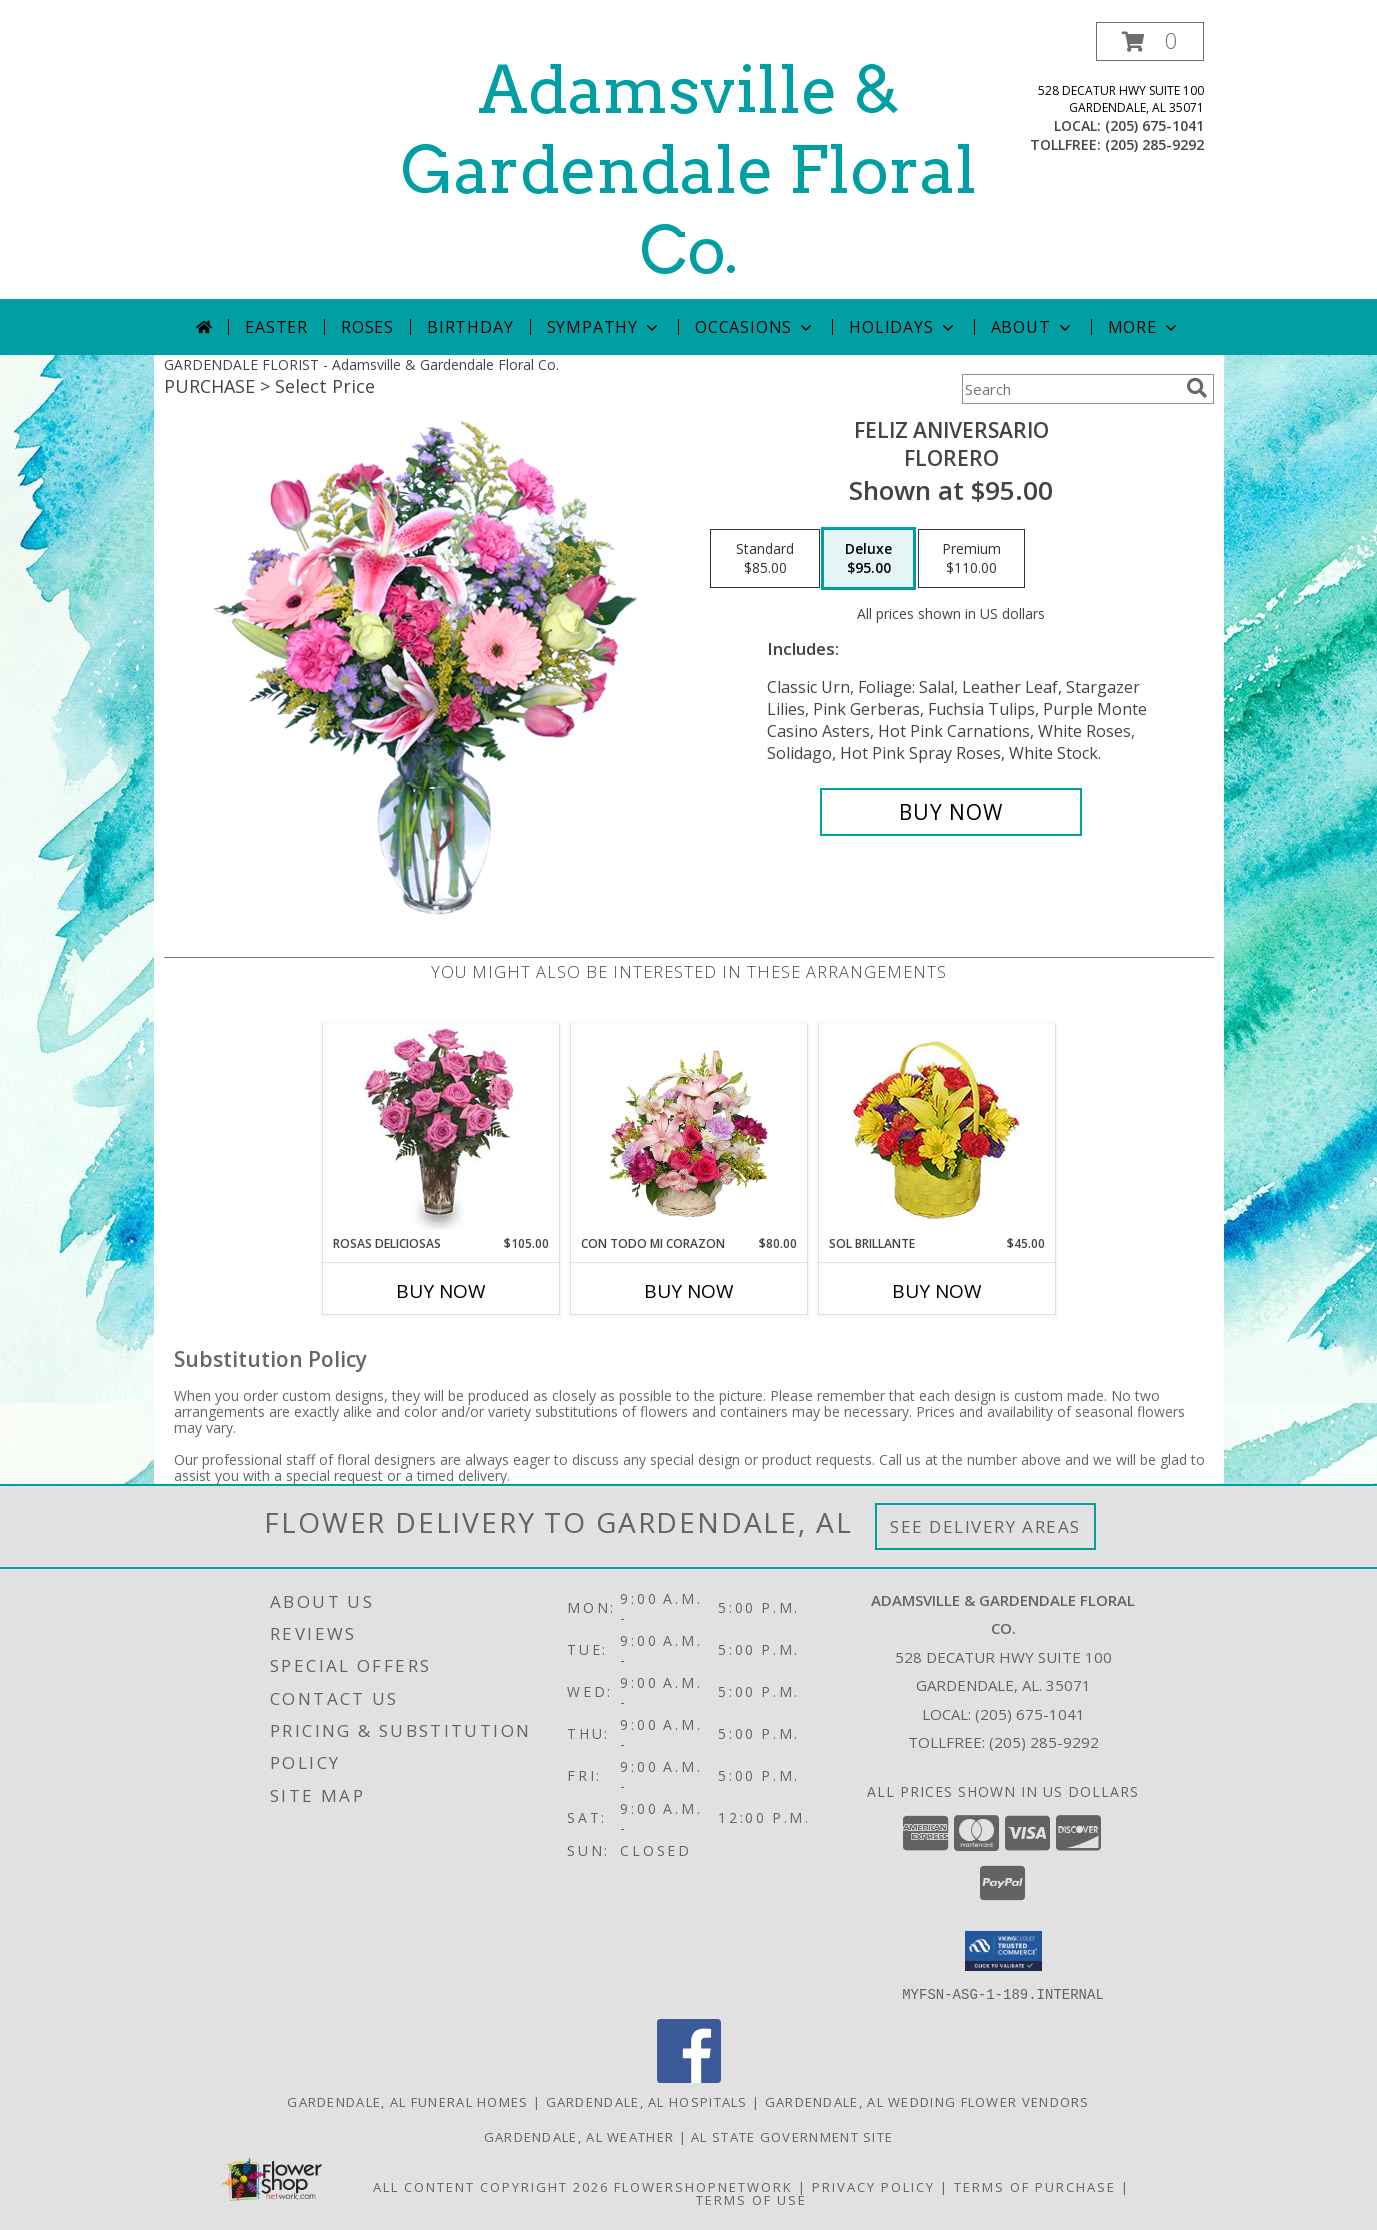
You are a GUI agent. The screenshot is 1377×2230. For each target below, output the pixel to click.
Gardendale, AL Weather (579, 2136)
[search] (1197, 388)
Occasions (755, 327)
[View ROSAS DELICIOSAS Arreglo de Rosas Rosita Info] (440, 1129)
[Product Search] (1070, 389)
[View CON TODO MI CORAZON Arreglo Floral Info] (688, 1129)
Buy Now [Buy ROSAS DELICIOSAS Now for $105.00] (441, 1291)
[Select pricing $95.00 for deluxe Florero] (868, 559)
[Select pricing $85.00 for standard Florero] (765, 559)
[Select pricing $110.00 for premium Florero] (971, 559)
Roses (367, 327)
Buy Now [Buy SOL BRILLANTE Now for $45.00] (937, 1291)
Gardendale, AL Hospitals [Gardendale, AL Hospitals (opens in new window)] (647, 2101)
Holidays (903, 327)
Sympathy (604, 327)
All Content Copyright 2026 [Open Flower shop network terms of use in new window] (491, 2186)
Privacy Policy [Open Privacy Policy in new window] (873, 2186)
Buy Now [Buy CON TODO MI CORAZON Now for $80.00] (689, 1291)
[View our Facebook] (689, 2076)
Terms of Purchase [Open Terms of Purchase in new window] (1035, 2186)
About (1033, 327)
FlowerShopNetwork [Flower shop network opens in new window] (703, 2186)
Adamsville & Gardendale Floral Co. (689, 170)
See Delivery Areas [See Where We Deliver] (985, 1526)
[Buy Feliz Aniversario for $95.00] (951, 812)
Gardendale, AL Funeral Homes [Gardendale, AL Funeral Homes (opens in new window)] (407, 2101)
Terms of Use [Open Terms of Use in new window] (751, 2199)
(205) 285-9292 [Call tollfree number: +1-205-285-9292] (1154, 144)
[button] (1150, 41)
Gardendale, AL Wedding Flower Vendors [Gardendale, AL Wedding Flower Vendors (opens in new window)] (927, 2101)
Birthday (470, 327)
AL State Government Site (792, 2136)
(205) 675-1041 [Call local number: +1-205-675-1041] (1154, 125)
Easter (276, 327)
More (1144, 327)
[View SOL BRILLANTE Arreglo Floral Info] (936, 1129)
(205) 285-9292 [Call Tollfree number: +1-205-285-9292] (1044, 1742)
